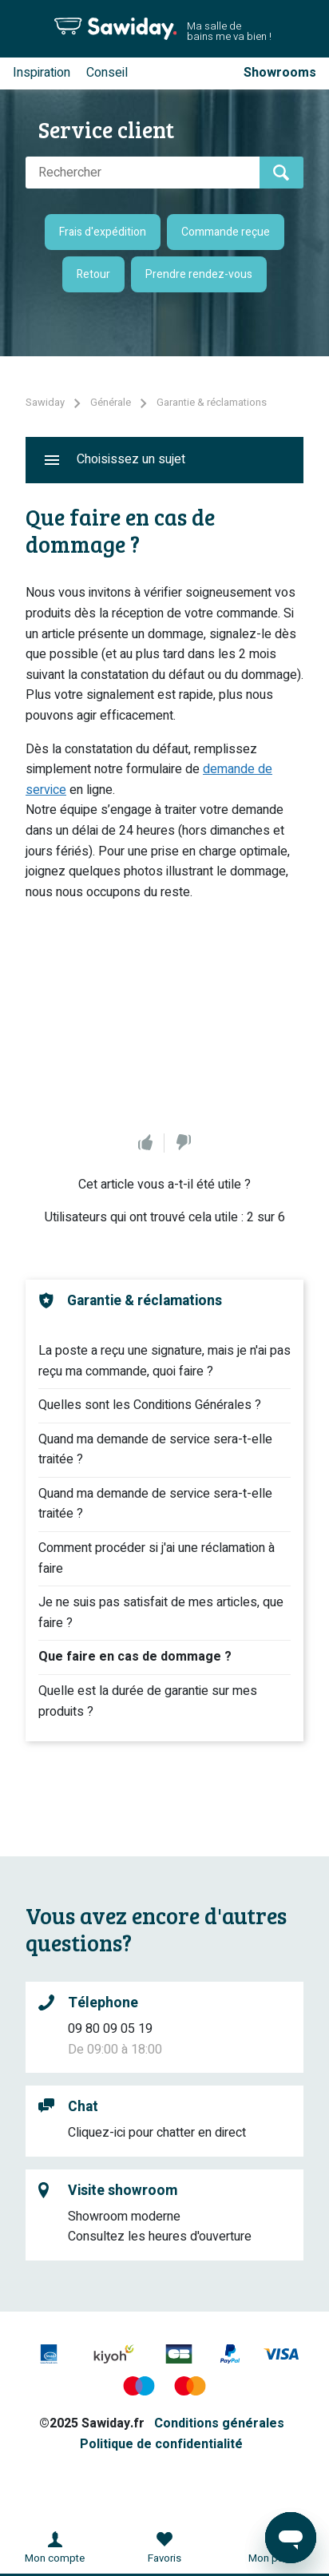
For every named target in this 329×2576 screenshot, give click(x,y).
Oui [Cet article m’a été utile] (145, 1143)
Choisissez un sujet (131, 459)
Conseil (107, 72)
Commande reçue (225, 232)
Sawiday (45, 402)
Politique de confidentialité (161, 2444)
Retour (93, 274)
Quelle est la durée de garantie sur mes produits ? (147, 1701)
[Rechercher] (143, 173)
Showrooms (280, 72)
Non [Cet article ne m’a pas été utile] (183, 1143)
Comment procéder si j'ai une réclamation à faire (156, 1558)
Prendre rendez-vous (198, 274)
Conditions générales (219, 2423)
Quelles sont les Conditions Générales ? (149, 1405)
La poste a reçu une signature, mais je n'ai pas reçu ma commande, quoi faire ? (164, 1361)
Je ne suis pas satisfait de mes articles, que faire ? (160, 1613)
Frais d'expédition (102, 232)
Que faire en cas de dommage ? (135, 1656)
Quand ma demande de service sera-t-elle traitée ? (155, 1450)
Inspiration (41, 72)
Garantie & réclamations (212, 402)
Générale (110, 402)
